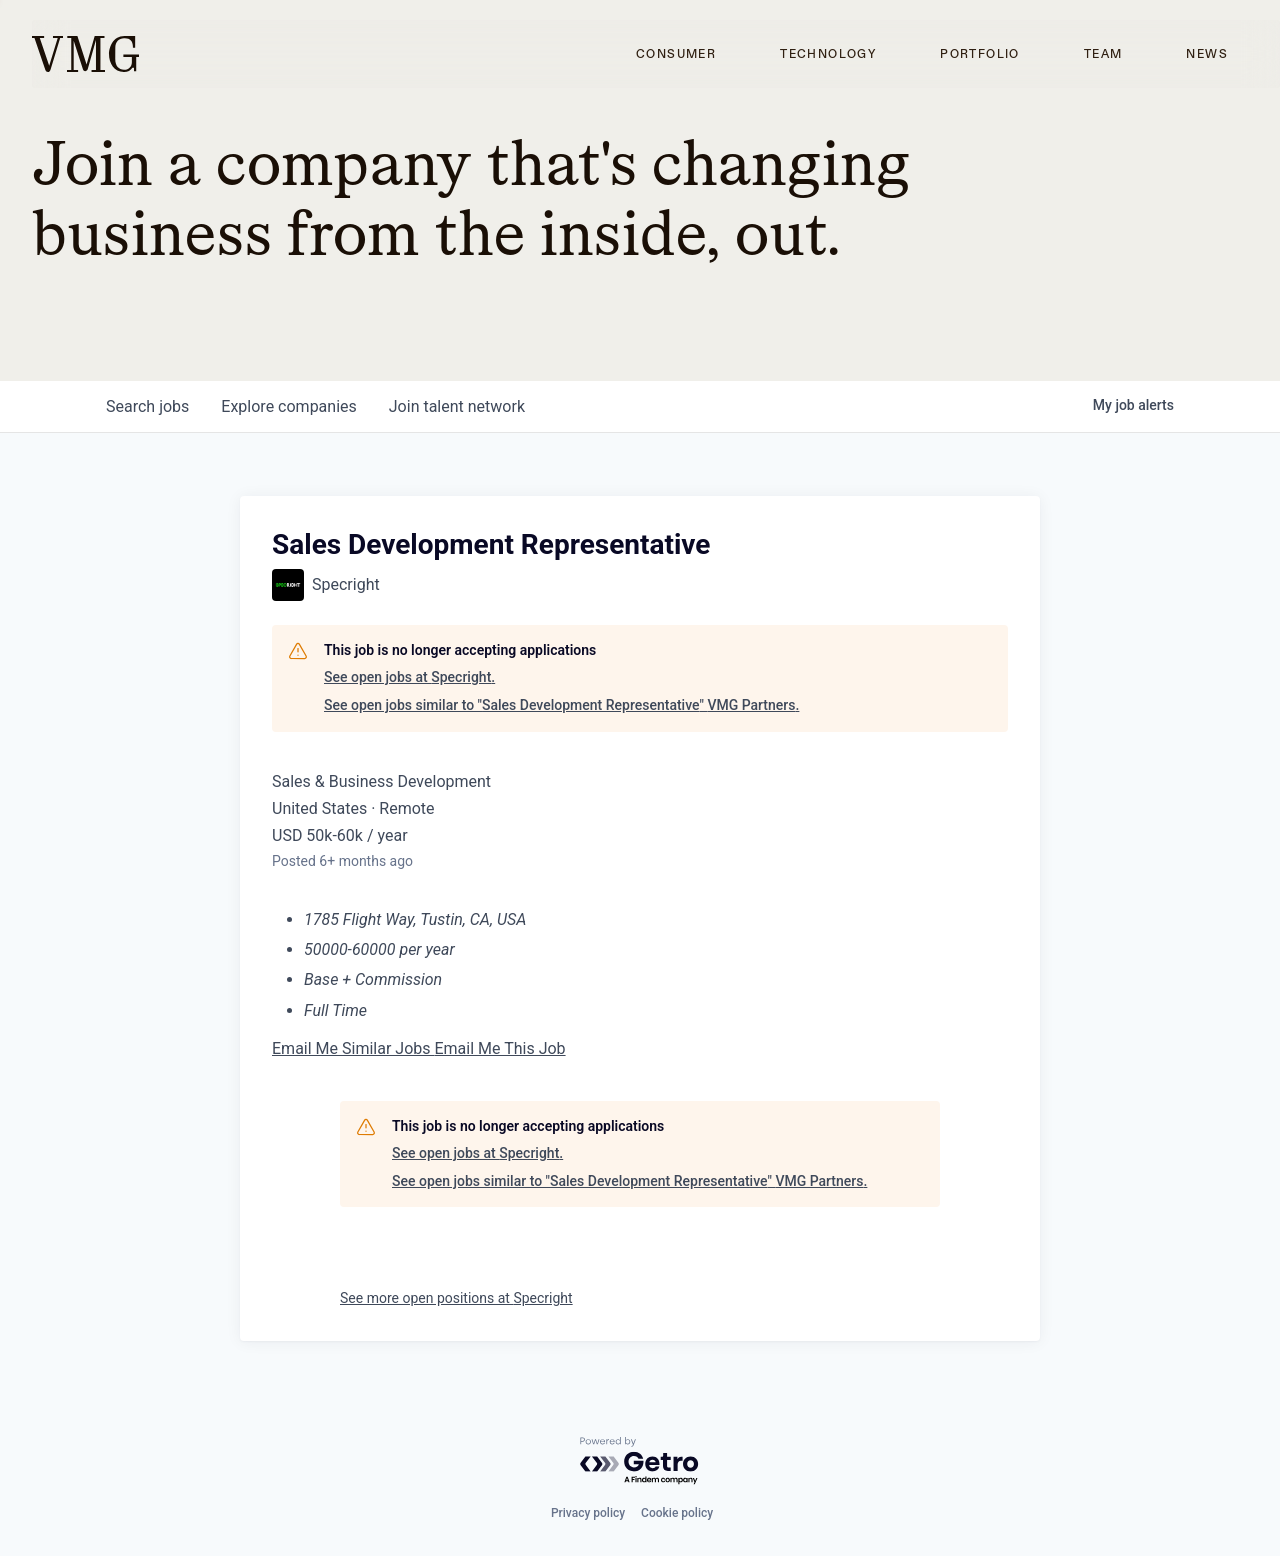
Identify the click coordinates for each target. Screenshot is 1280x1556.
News (1207, 54)
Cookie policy (677, 1513)
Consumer (676, 54)
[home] (85, 54)
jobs (147, 406)
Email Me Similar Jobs (353, 1048)
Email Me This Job (499, 1048)
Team (1103, 54)
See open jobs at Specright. (409, 677)
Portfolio (980, 54)
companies (288, 406)
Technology (828, 54)
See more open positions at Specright (456, 1298)
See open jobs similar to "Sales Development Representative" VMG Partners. (561, 705)
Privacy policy (588, 1513)
